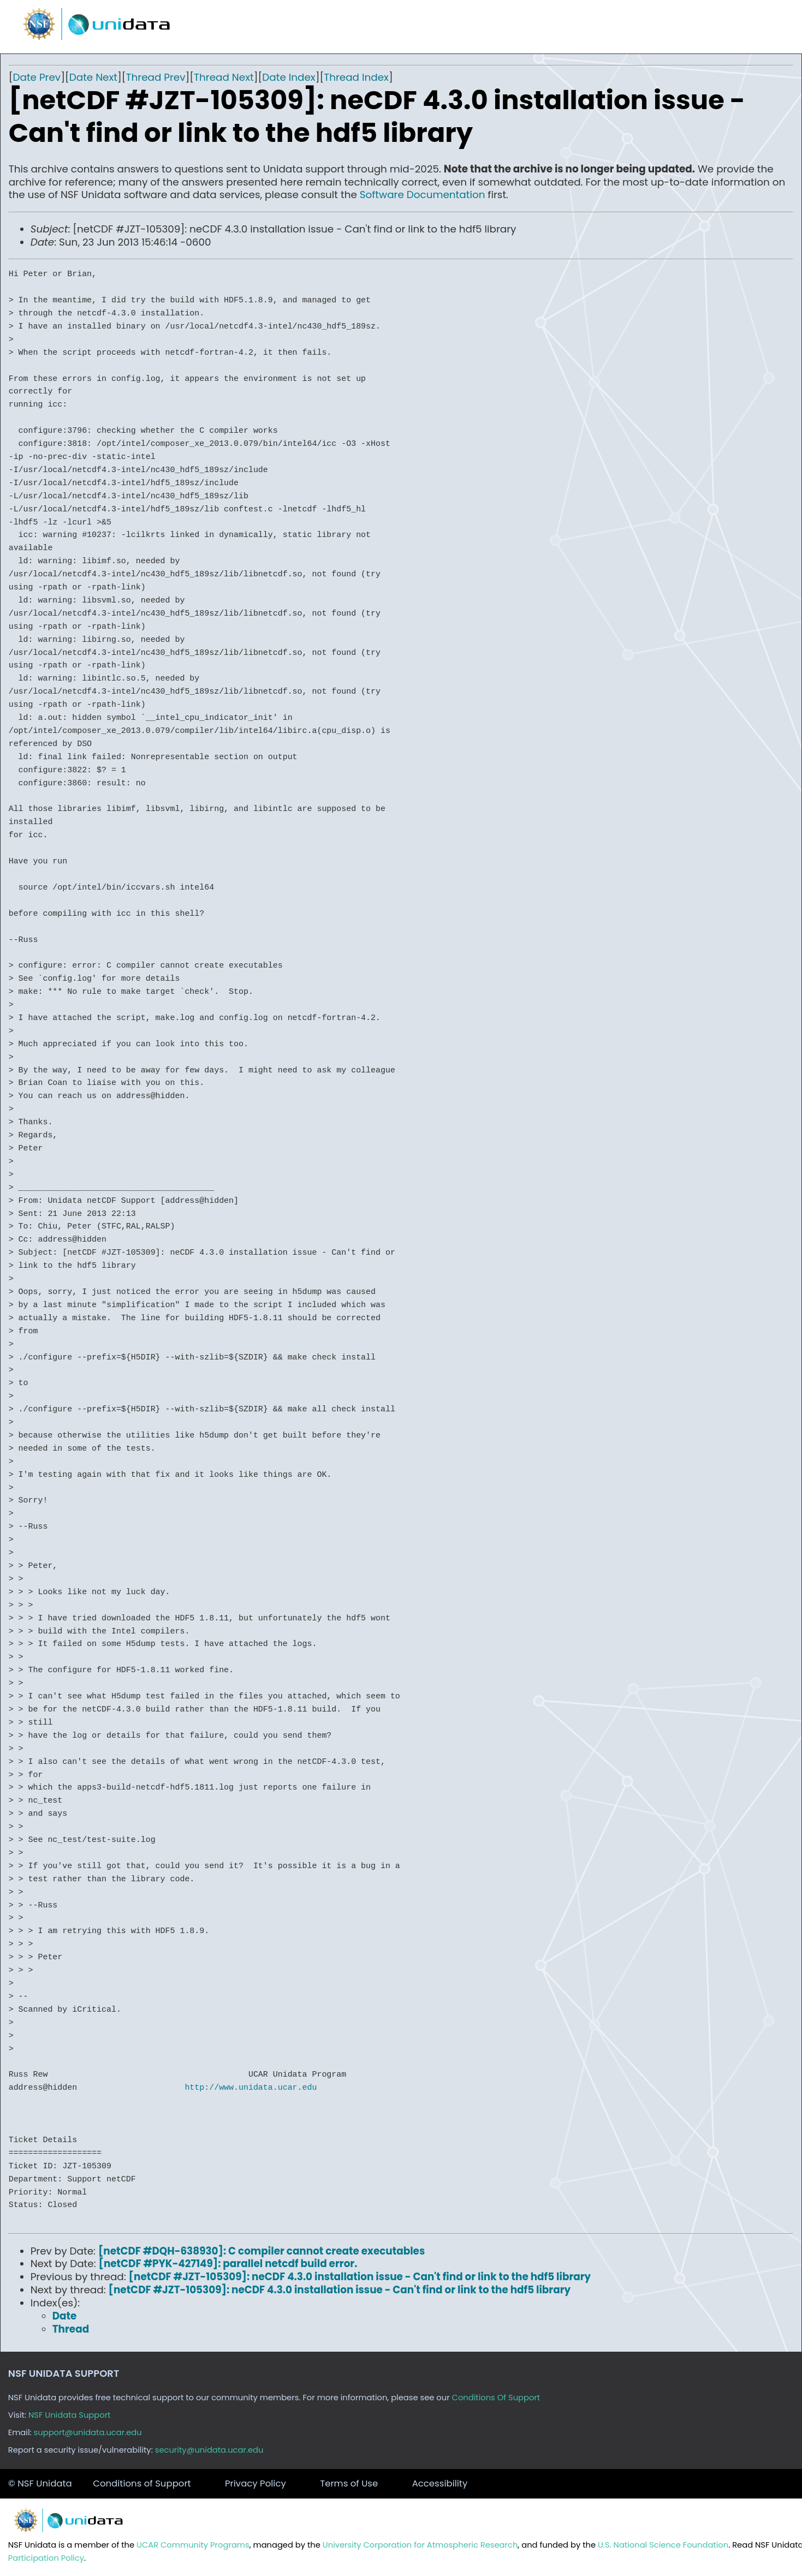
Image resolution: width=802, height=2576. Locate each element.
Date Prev (37, 77)
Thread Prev (156, 77)
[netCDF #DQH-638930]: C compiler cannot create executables (261, 2251)
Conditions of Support (142, 2483)
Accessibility (440, 2483)
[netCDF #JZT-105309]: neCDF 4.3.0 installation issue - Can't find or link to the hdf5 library (360, 2276)
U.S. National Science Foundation (663, 2544)
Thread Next (224, 77)
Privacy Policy (255, 2483)
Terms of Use (349, 2483)
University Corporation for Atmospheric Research (420, 2544)
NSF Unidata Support (69, 2415)
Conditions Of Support (496, 2397)
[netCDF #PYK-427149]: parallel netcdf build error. (228, 2263)
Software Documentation (422, 194)
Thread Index (356, 77)
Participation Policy (46, 2558)
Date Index (288, 77)
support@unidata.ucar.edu (88, 2432)
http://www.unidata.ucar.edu (251, 2087)
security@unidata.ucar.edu (209, 2449)
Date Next (93, 77)
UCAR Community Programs (192, 2544)
